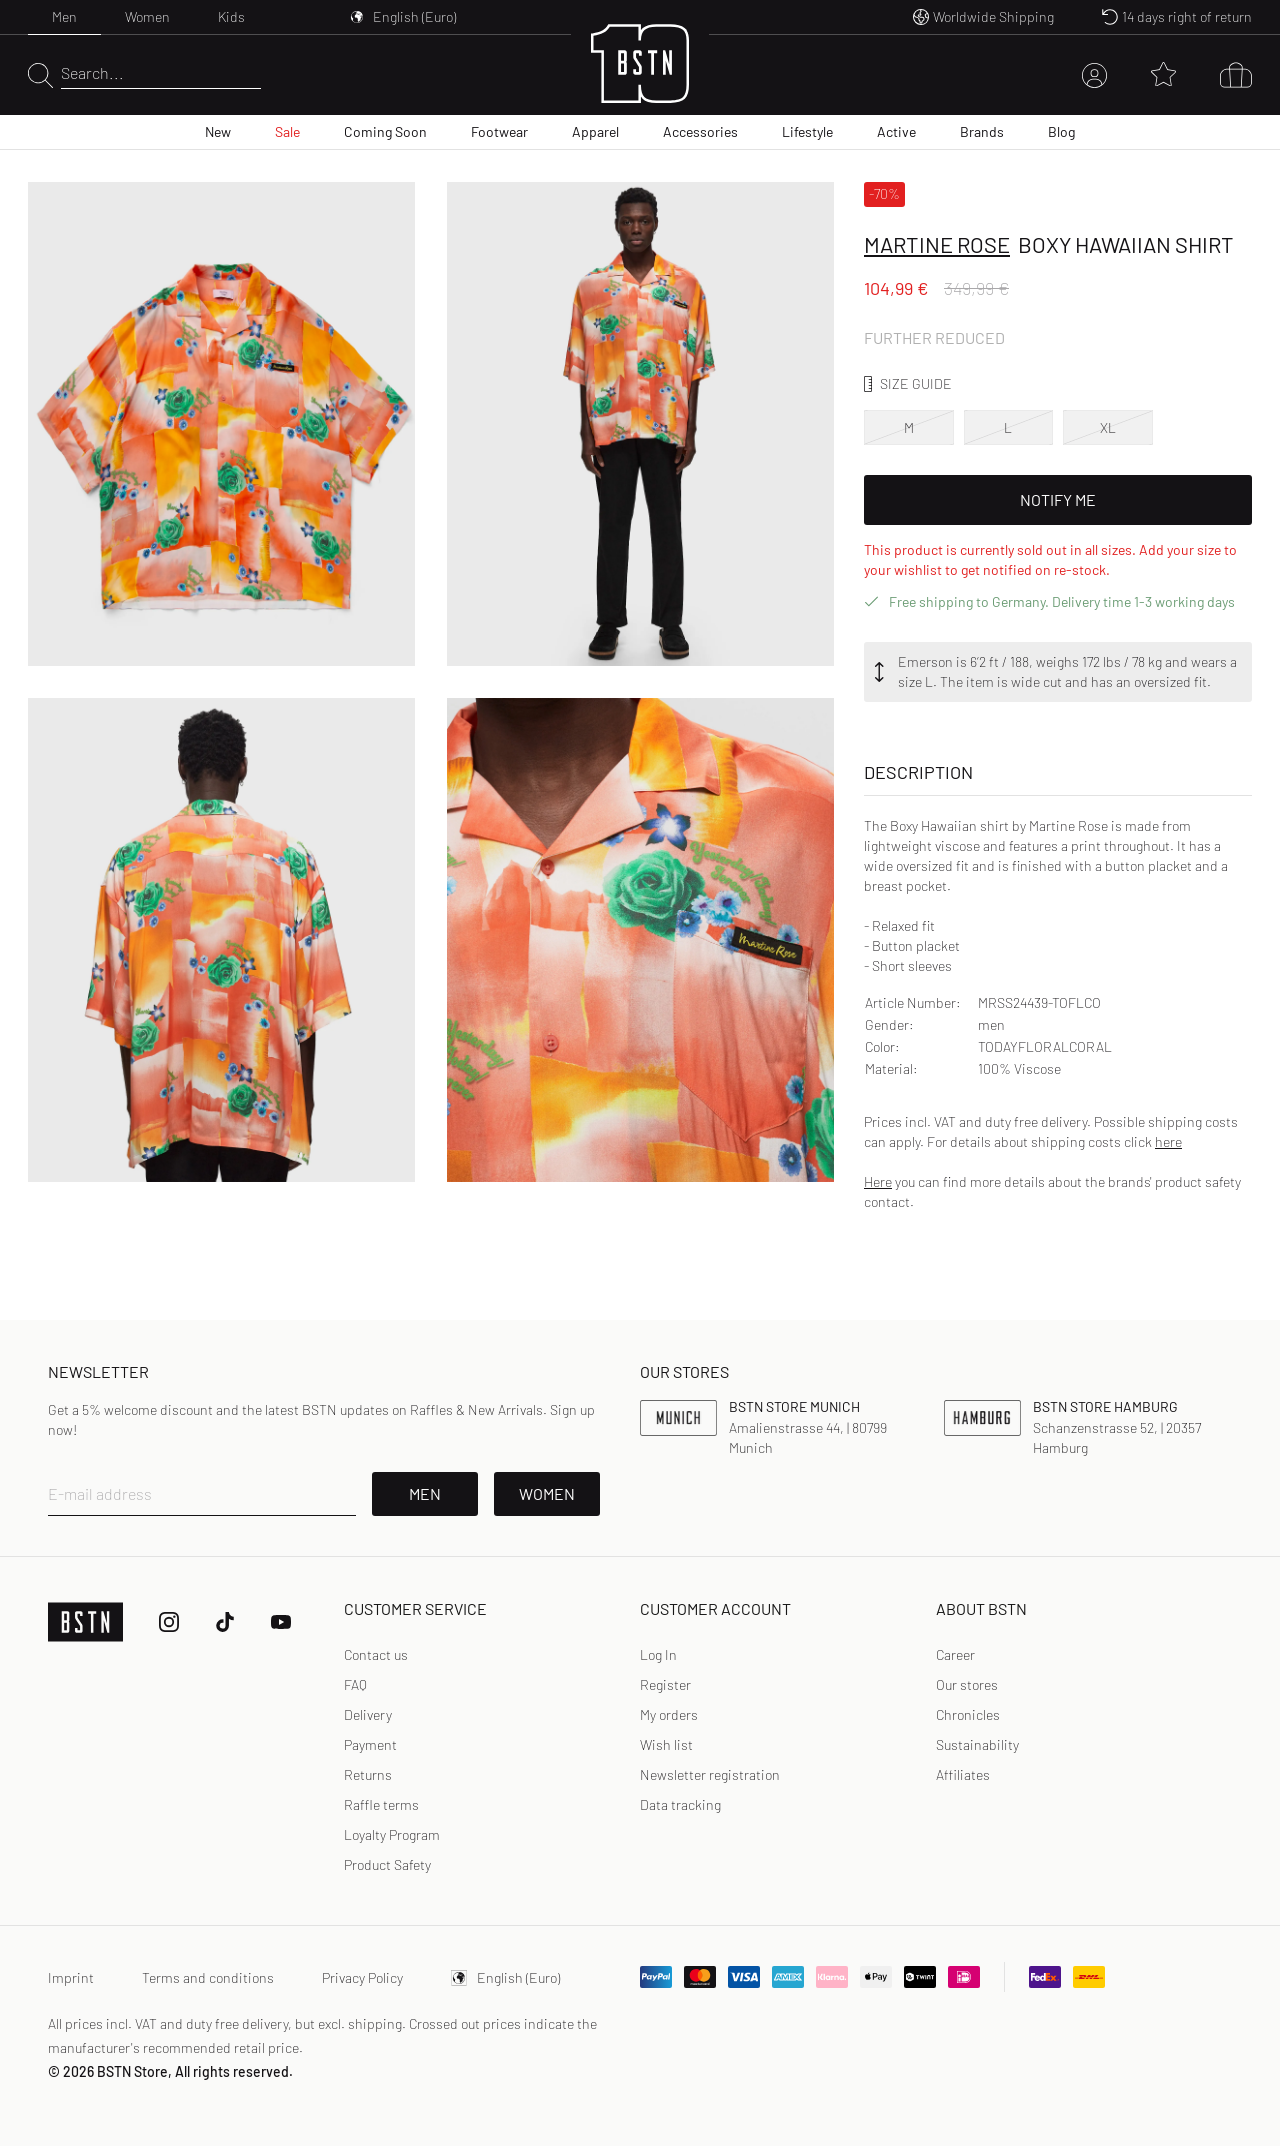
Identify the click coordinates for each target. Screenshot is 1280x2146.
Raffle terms (381, 1804)
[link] (658, 1655)
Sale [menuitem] (287, 131)
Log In (658, 1654)
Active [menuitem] (896, 131)
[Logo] (640, 75)
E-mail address (100, 1493)
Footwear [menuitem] (499, 131)
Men (64, 16)
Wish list (666, 1744)
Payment (370, 1744)
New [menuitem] (218, 131)
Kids (231, 16)
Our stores (967, 1684)
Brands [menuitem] (982, 131)
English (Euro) (505, 1977)
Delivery (368, 1714)
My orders (669, 1714)
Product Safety (387, 1864)
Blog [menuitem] (1061, 131)
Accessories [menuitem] (700, 131)
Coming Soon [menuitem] (385, 131)
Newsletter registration (710, 1774)
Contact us (376, 1654)
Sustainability (977, 1744)
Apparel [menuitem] (595, 131)
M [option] (909, 427)
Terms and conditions (208, 1977)
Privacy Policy (362, 1977)
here (1168, 1141)
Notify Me (1058, 499)
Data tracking (680, 1804)
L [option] (1008, 427)
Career (955, 1654)
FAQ (355, 1684)
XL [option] (1108, 427)
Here (878, 1181)
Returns (368, 1774)
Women (147, 16)
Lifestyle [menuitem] (807, 131)
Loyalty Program (392, 1834)
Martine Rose (937, 244)
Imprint (71, 1977)
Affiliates (963, 1774)
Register (665, 1684)
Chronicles (968, 1714)
